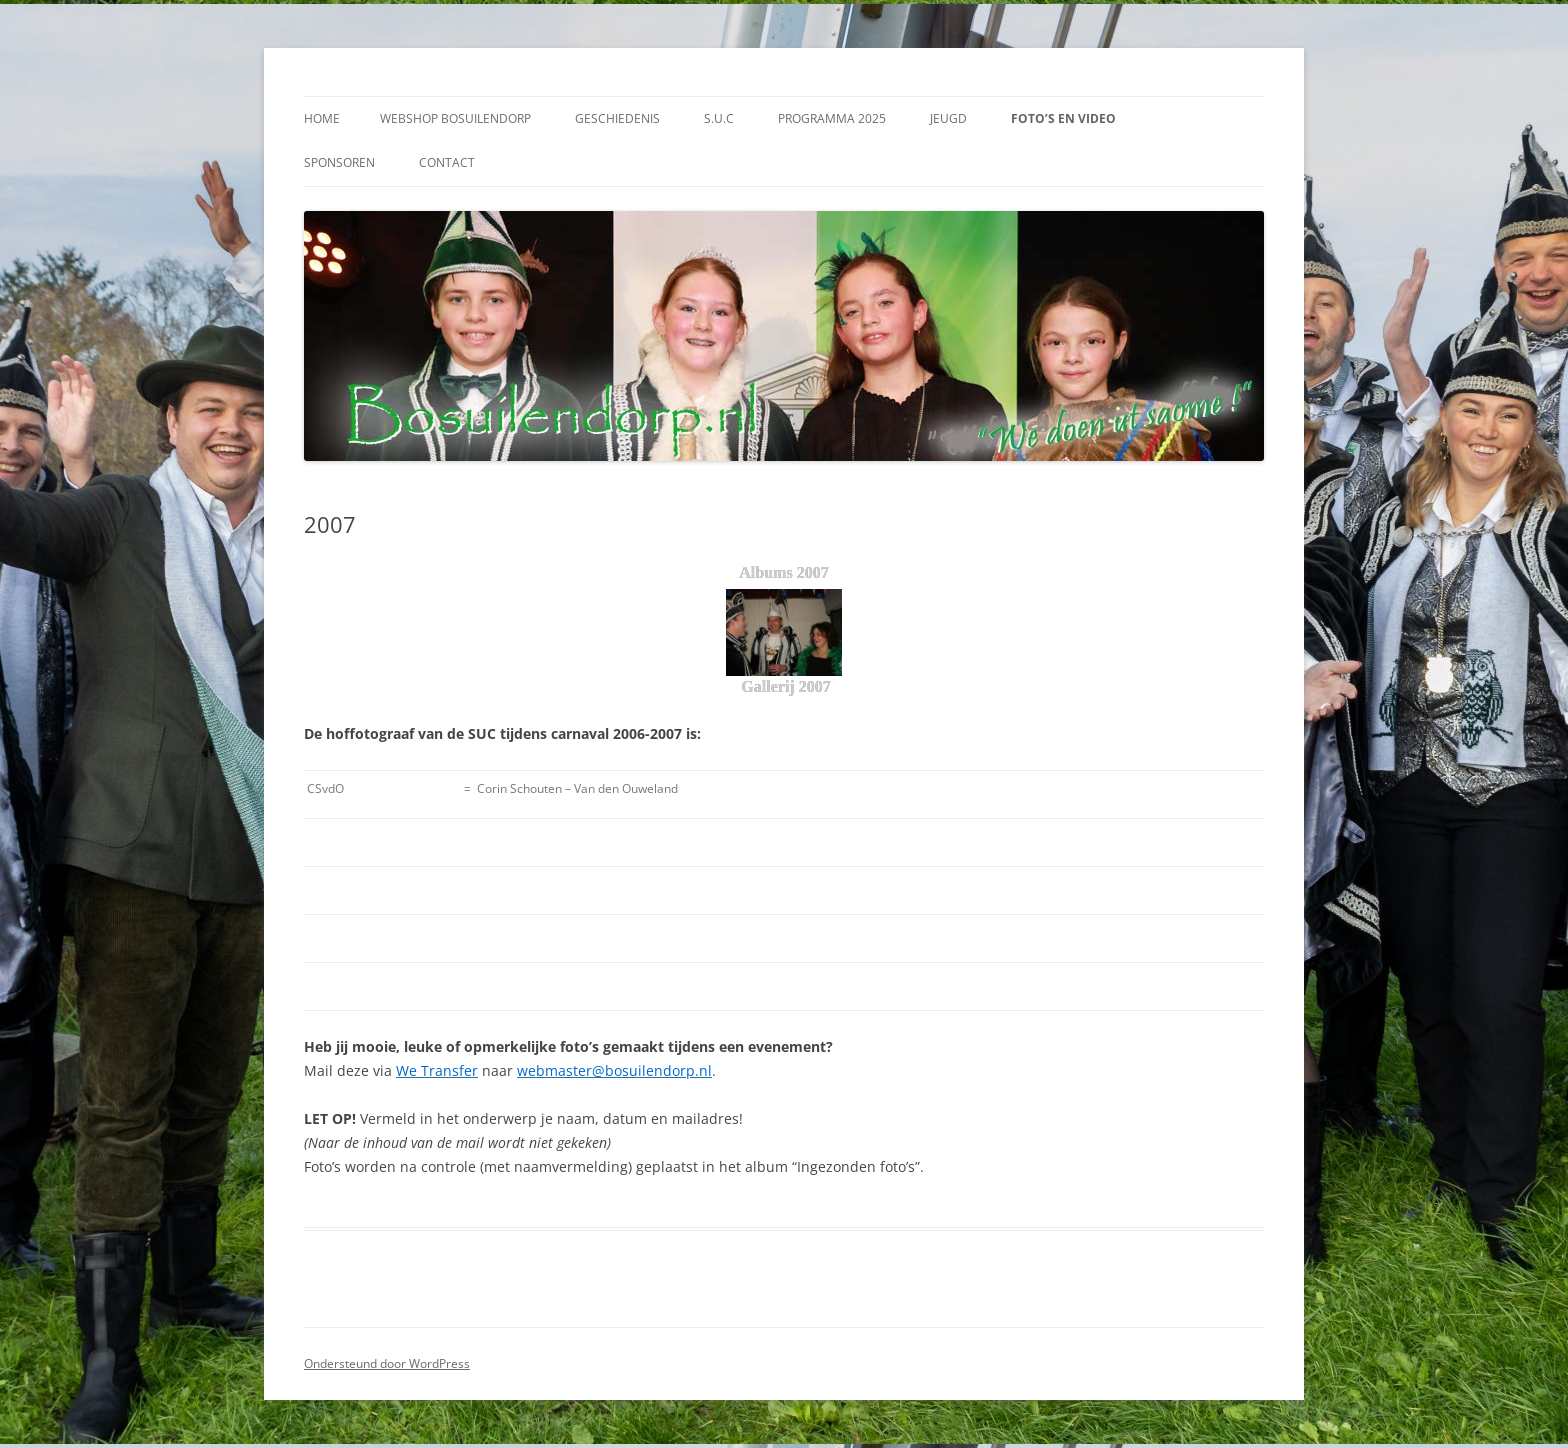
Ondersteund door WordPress (387, 1363)
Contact (447, 162)
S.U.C (719, 118)
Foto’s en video (1063, 118)
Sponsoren (339, 162)
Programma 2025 (832, 118)
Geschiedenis (617, 118)
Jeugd (948, 118)
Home (322, 118)
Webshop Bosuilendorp (455, 118)
